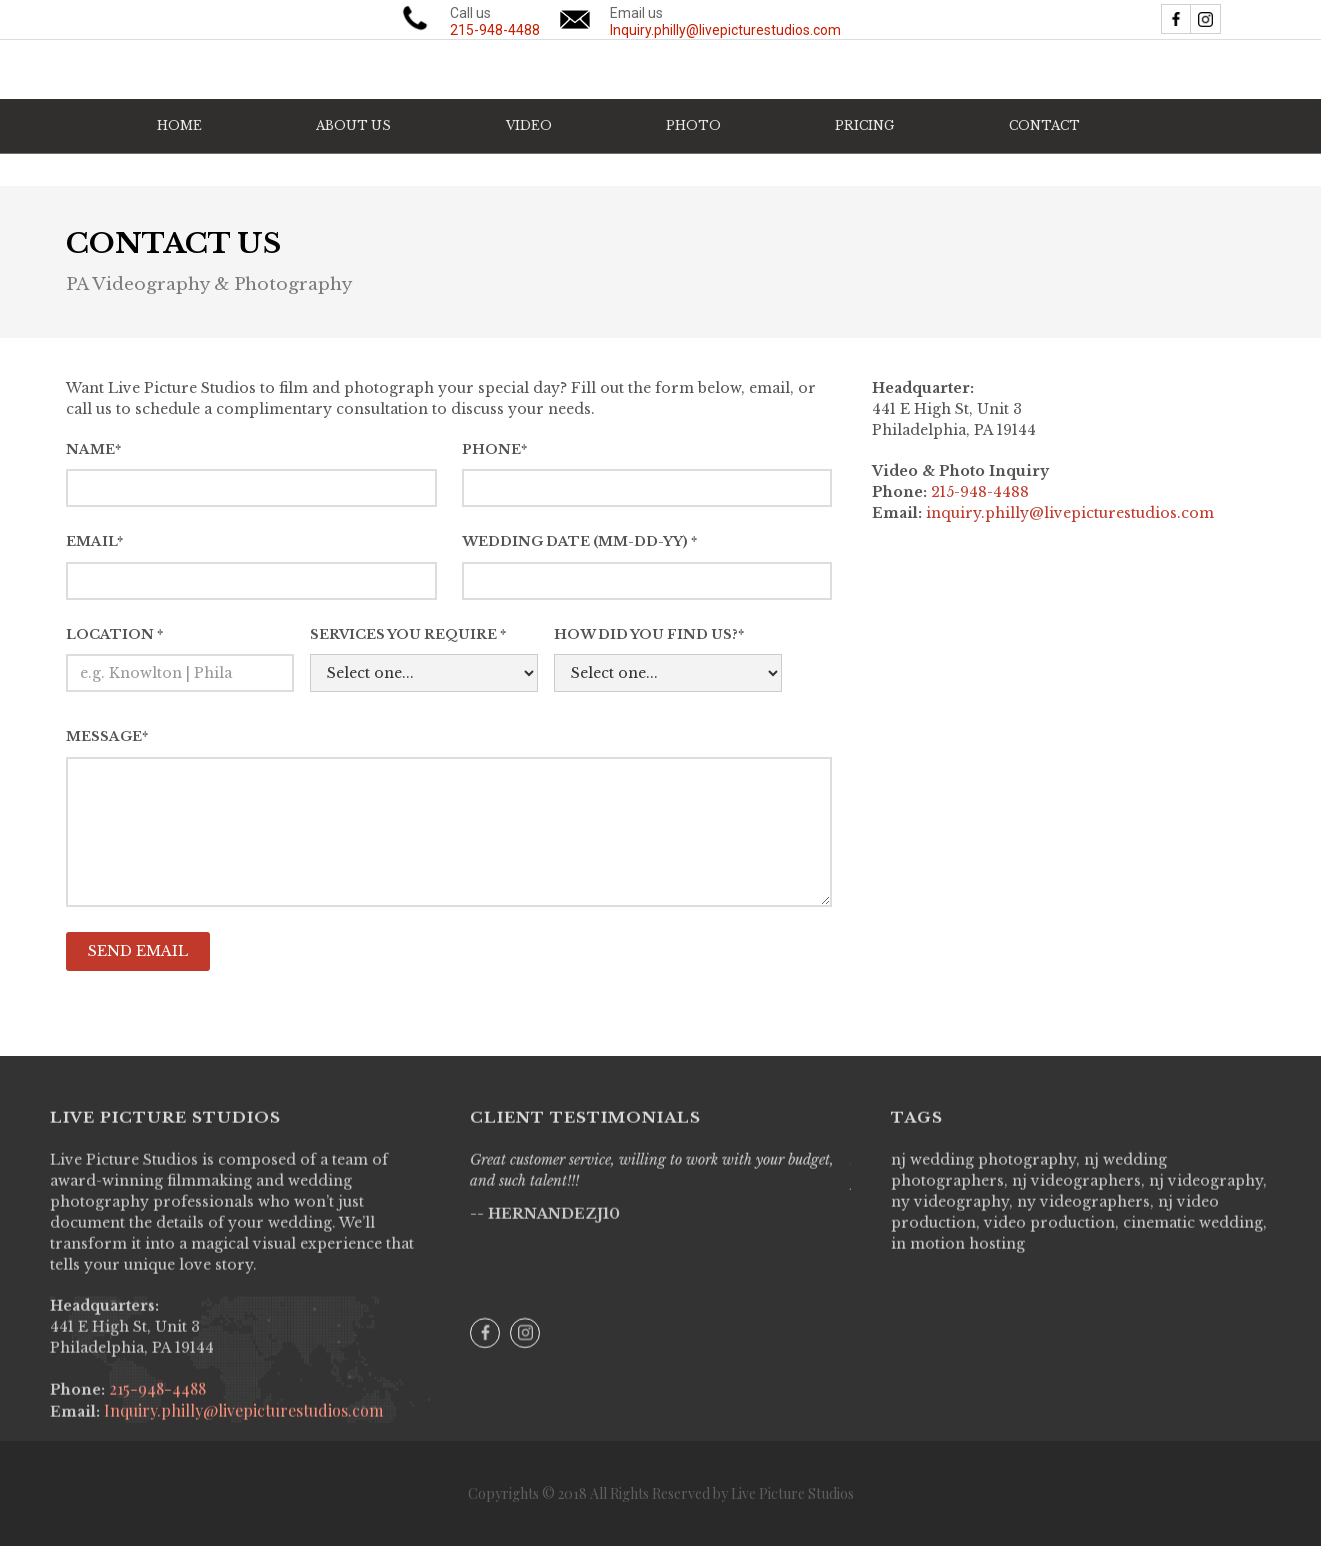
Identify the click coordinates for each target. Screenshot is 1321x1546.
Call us (495, 21)
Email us (725, 21)
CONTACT (1044, 125)
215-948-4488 (155, 1402)
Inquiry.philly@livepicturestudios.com (241, 1424)
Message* (107, 736)
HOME (179, 125)
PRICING (864, 125)
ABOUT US (353, 125)
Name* (93, 449)
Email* (94, 541)
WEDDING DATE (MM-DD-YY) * (579, 541)
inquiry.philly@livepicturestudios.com (1070, 513)
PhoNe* (494, 449)
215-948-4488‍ (980, 492)
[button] (529, 126)
